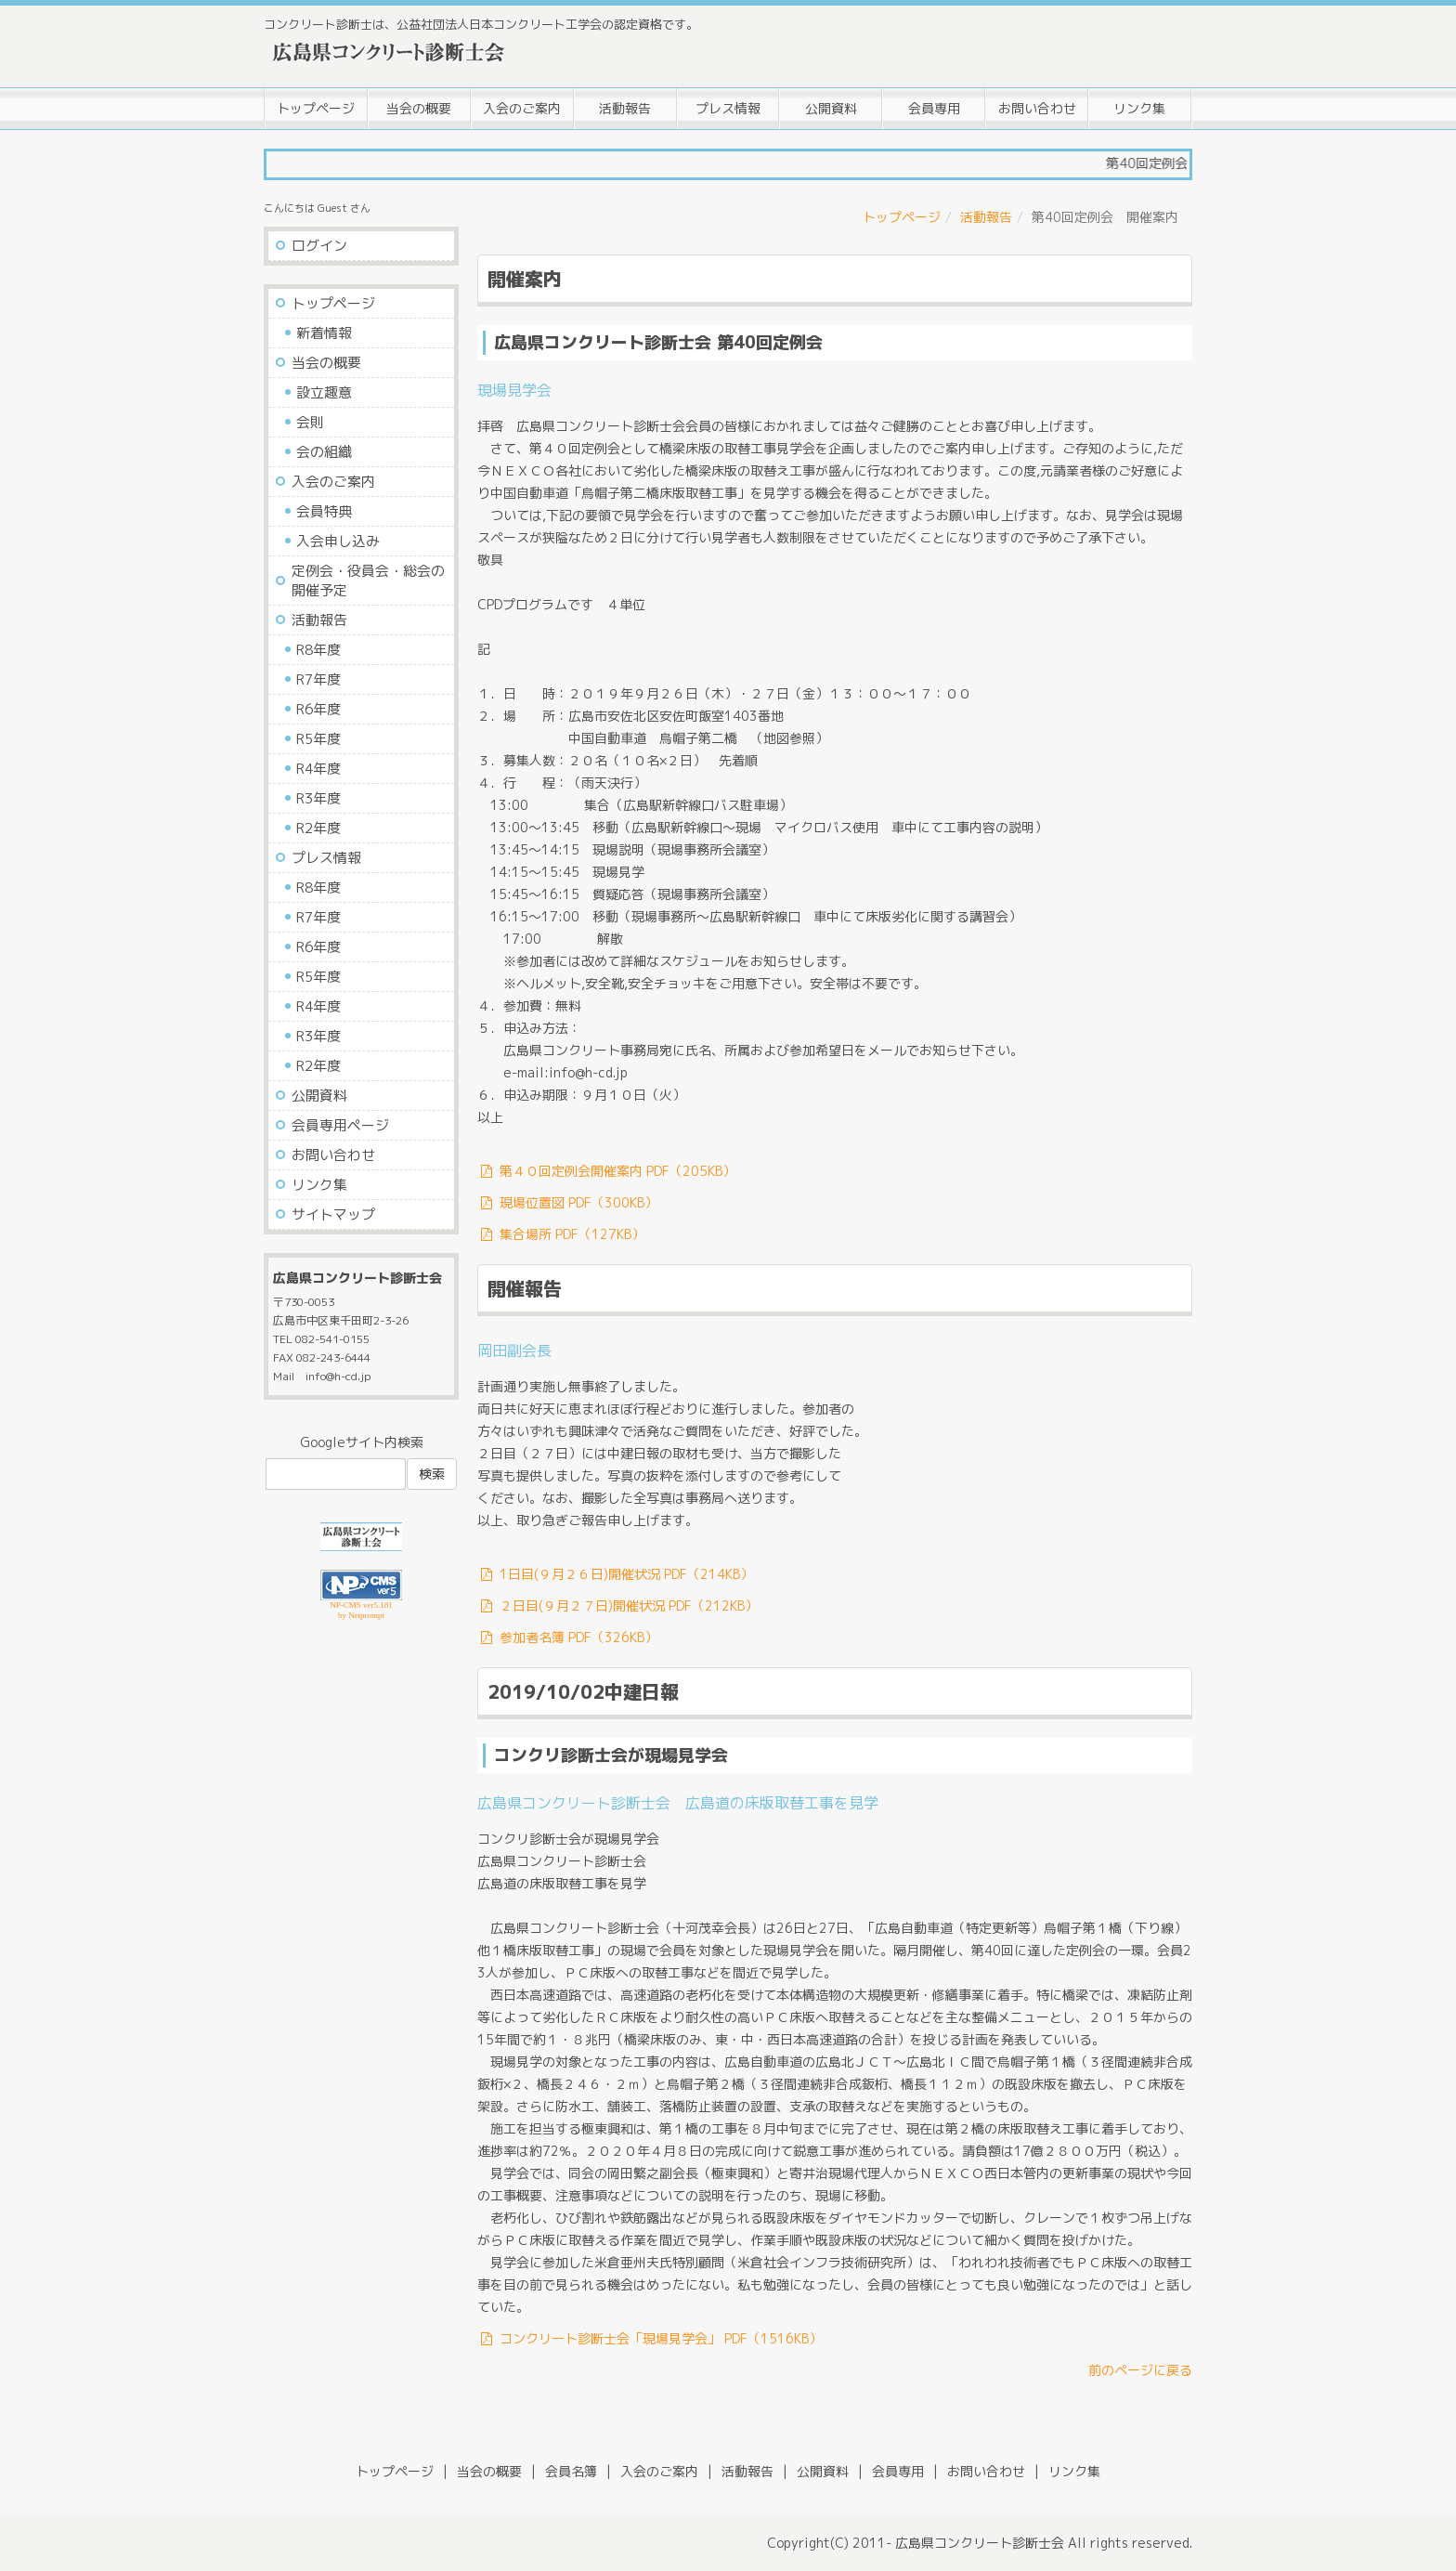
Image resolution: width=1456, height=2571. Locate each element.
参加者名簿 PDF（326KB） (567, 1637)
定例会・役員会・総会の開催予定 (368, 580)
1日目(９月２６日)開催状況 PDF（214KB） (615, 1574)
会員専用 (934, 108)
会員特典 (324, 511)
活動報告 (625, 108)
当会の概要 (418, 108)
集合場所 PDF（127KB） (560, 1234)
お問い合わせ (1037, 108)
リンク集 (1139, 108)
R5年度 (318, 739)
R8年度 (318, 649)
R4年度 (318, 768)
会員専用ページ (340, 1125)
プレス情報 (728, 108)
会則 (310, 422)
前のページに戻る (1140, 2370)
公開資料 (831, 108)
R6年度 (318, 709)
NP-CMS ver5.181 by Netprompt (361, 1610)
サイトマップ (333, 1214)
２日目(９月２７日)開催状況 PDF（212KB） (617, 1605)
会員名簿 (571, 2471)
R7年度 (318, 679)
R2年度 (318, 828)
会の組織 (324, 452)
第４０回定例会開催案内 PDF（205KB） (606, 1171)
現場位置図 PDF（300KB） (567, 1202)
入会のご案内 (522, 108)
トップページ (316, 108)
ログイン (319, 245)
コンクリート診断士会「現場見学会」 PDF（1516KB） (649, 2338)
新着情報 (324, 333)
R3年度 (318, 798)
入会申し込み (338, 541)
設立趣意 (324, 392)
